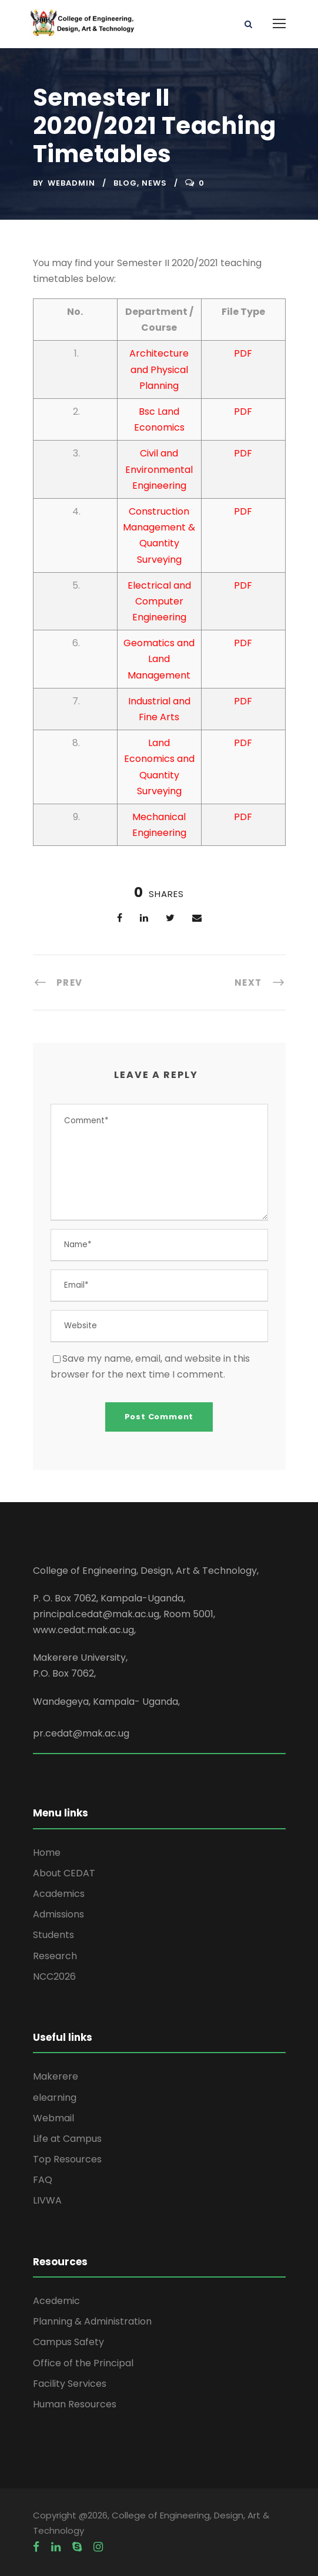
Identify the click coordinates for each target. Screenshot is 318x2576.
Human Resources (74, 2404)
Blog (125, 183)
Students (53, 1935)
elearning (54, 2097)
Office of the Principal (83, 2363)
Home (47, 1852)
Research (55, 1956)
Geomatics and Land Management (159, 658)
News (154, 183)
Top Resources (67, 2159)
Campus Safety (68, 2342)
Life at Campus (67, 2138)
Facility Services (69, 2383)
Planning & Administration (92, 2321)
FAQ (42, 2180)
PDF (243, 353)
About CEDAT (64, 1873)
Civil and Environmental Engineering (159, 469)
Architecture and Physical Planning (159, 369)
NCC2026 (54, 1976)
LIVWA (47, 2200)
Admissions (58, 1914)
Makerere (55, 2076)
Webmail (53, 2118)
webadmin (71, 183)
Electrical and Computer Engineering (159, 601)
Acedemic (56, 2301)
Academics (59, 1893)
